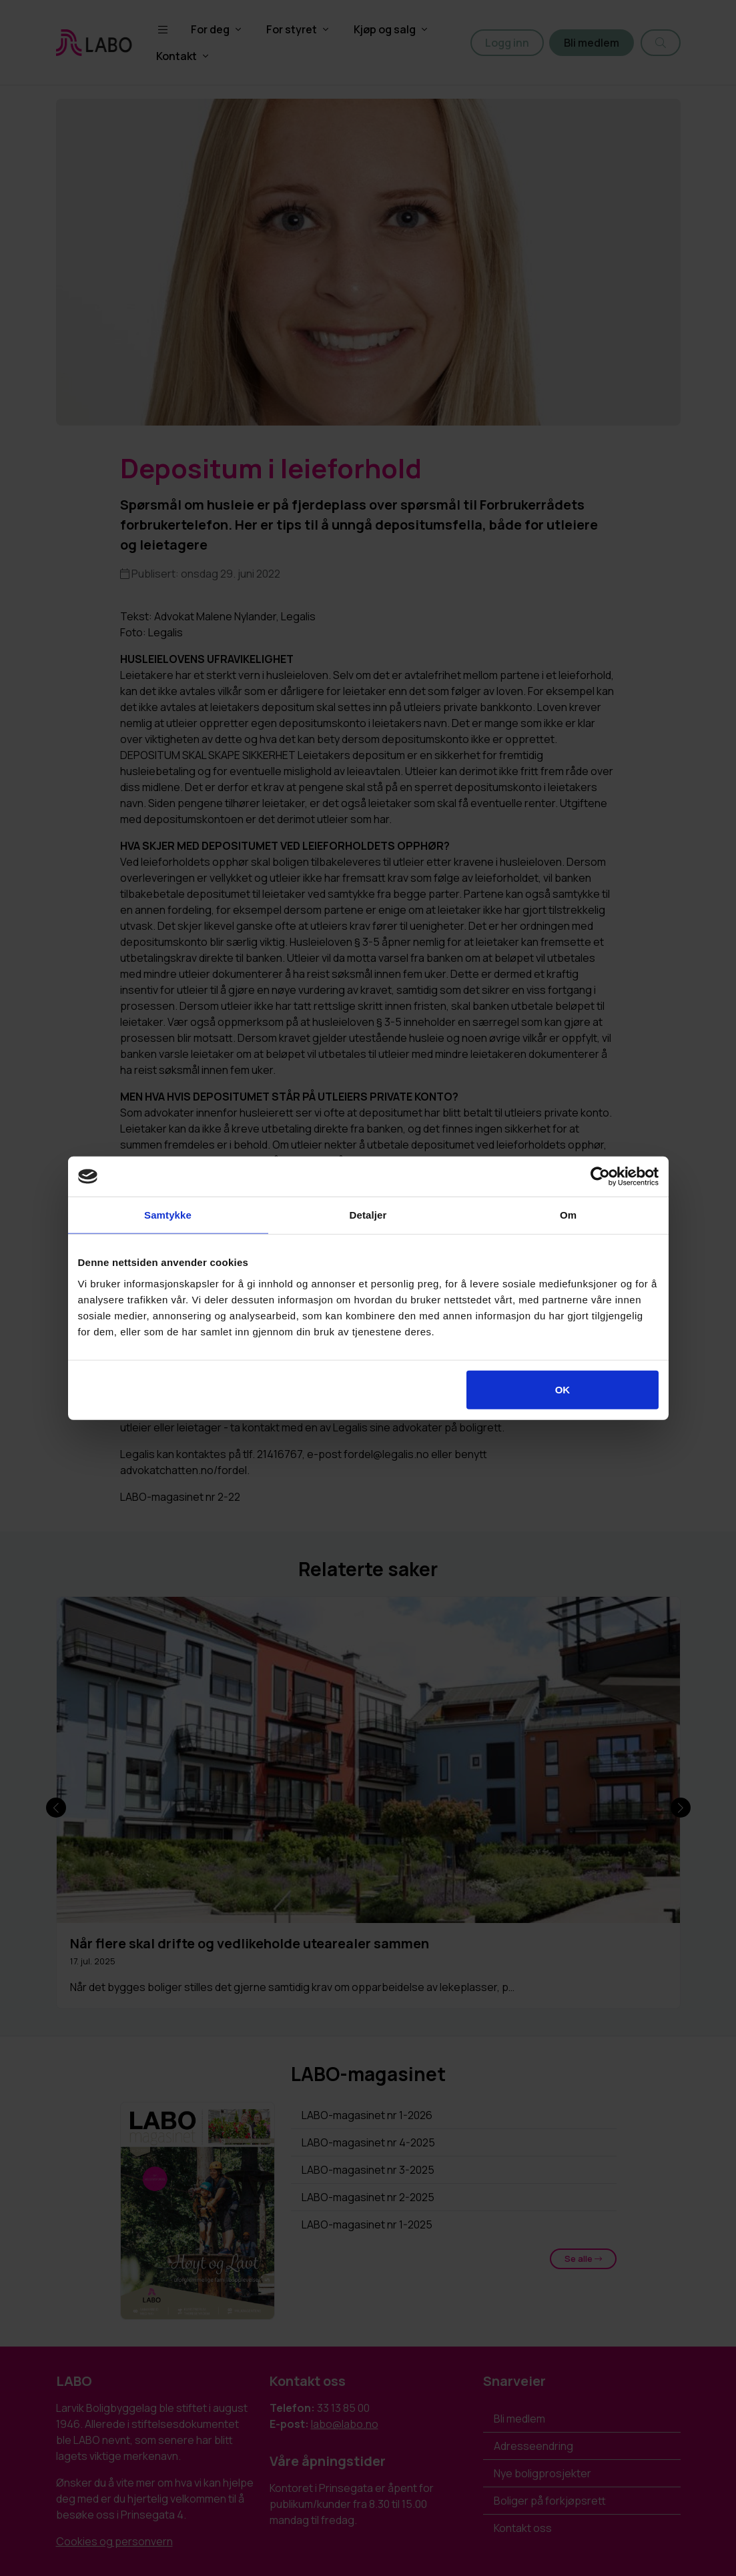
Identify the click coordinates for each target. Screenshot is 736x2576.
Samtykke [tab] (168, 1215)
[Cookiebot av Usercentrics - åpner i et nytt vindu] (600, 1177)
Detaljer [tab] (368, 1215)
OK (563, 1389)
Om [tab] (568, 1215)
